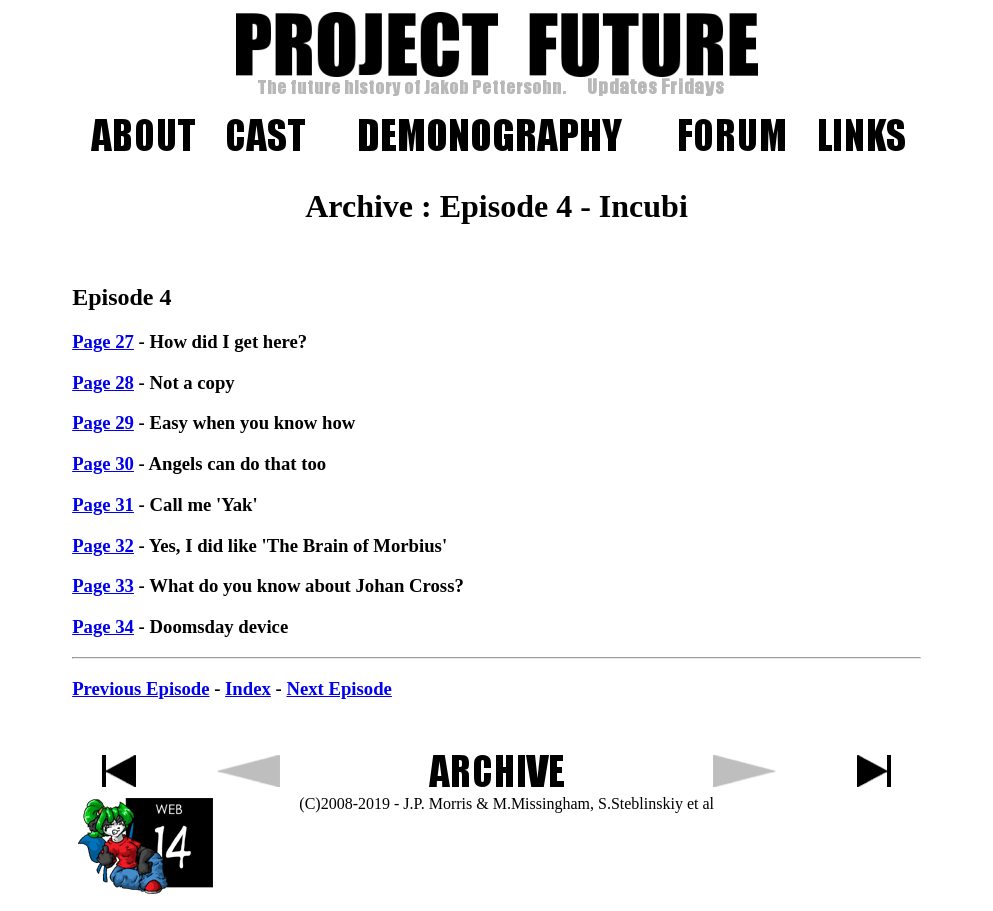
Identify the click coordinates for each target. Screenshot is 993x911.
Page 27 (103, 341)
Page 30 (103, 463)
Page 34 (103, 626)
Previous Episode (140, 688)
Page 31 (103, 504)
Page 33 (103, 585)
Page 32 (103, 545)
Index (248, 688)
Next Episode (338, 688)
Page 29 (103, 422)
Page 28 (103, 382)
